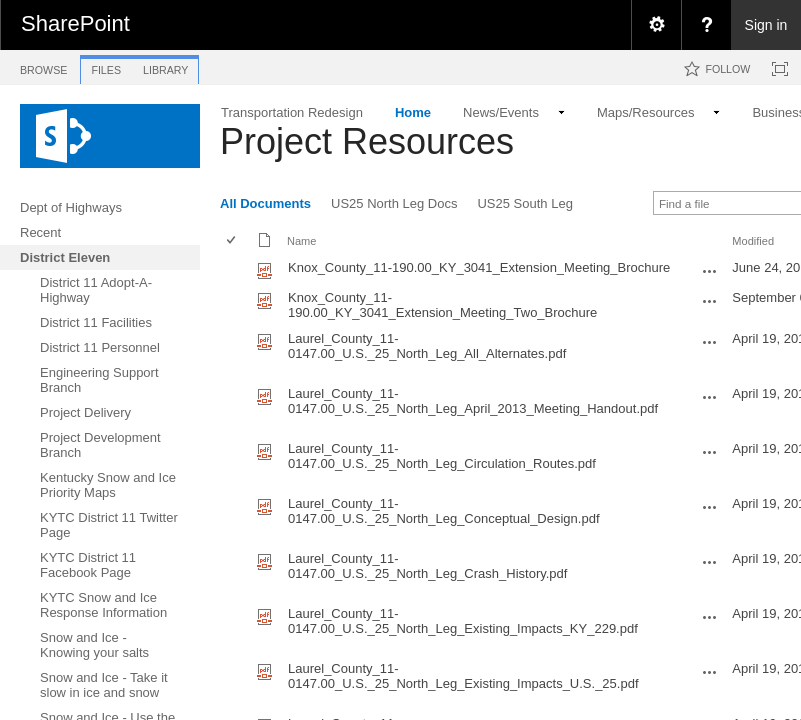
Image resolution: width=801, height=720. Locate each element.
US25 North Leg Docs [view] (394, 203)
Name (301, 241)
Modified (753, 241)
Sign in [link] (766, 25)
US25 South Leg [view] (524, 203)
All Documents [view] (265, 203)
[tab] (43, 66)
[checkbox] (232, 241)
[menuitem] (656, 25)
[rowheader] (236, 270)
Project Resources (367, 141)
